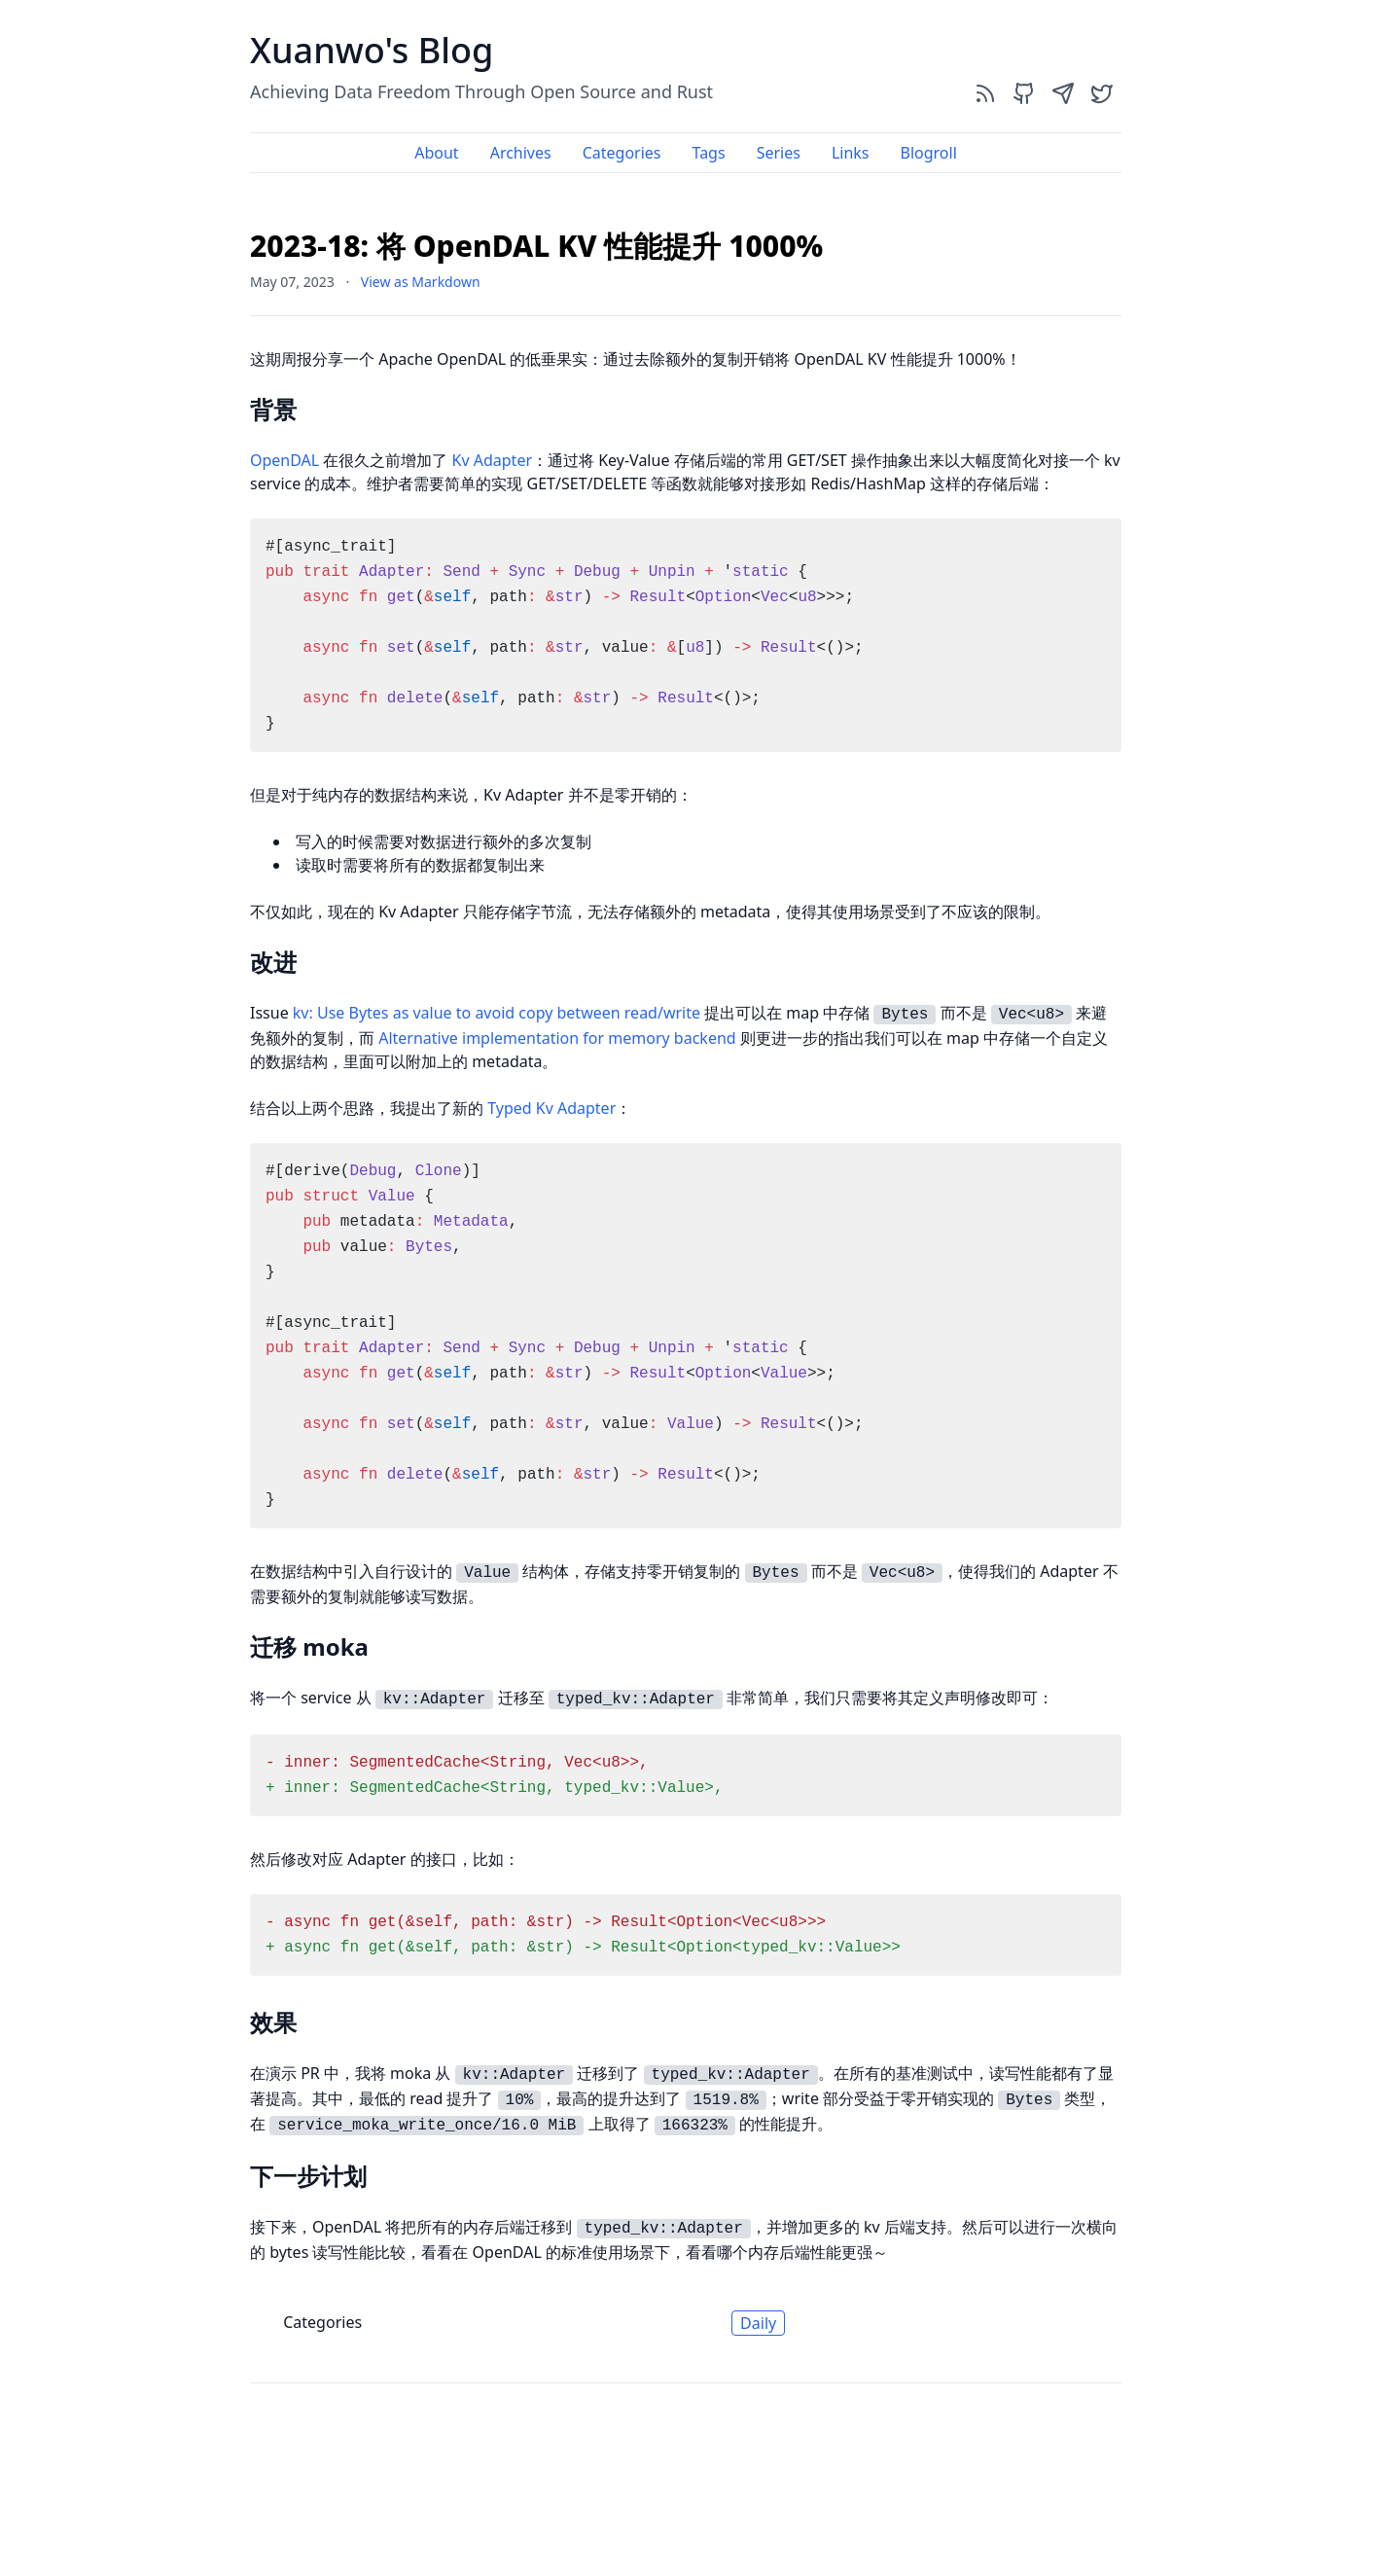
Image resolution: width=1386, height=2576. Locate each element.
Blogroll (928, 152)
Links (851, 152)
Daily (758, 2323)
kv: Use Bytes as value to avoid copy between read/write (496, 1012)
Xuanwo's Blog (371, 50)
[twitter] (1102, 93)
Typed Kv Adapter (551, 1108)
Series (778, 152)
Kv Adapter (492, 460)
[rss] (985, 93)
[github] (1024, 93)
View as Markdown (420, 281)
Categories (622, 152)
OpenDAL (284, 460)
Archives (520, 152)
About (436, 152)
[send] (1063, 93)
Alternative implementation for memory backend (556, 1038)
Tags (709, 152)
